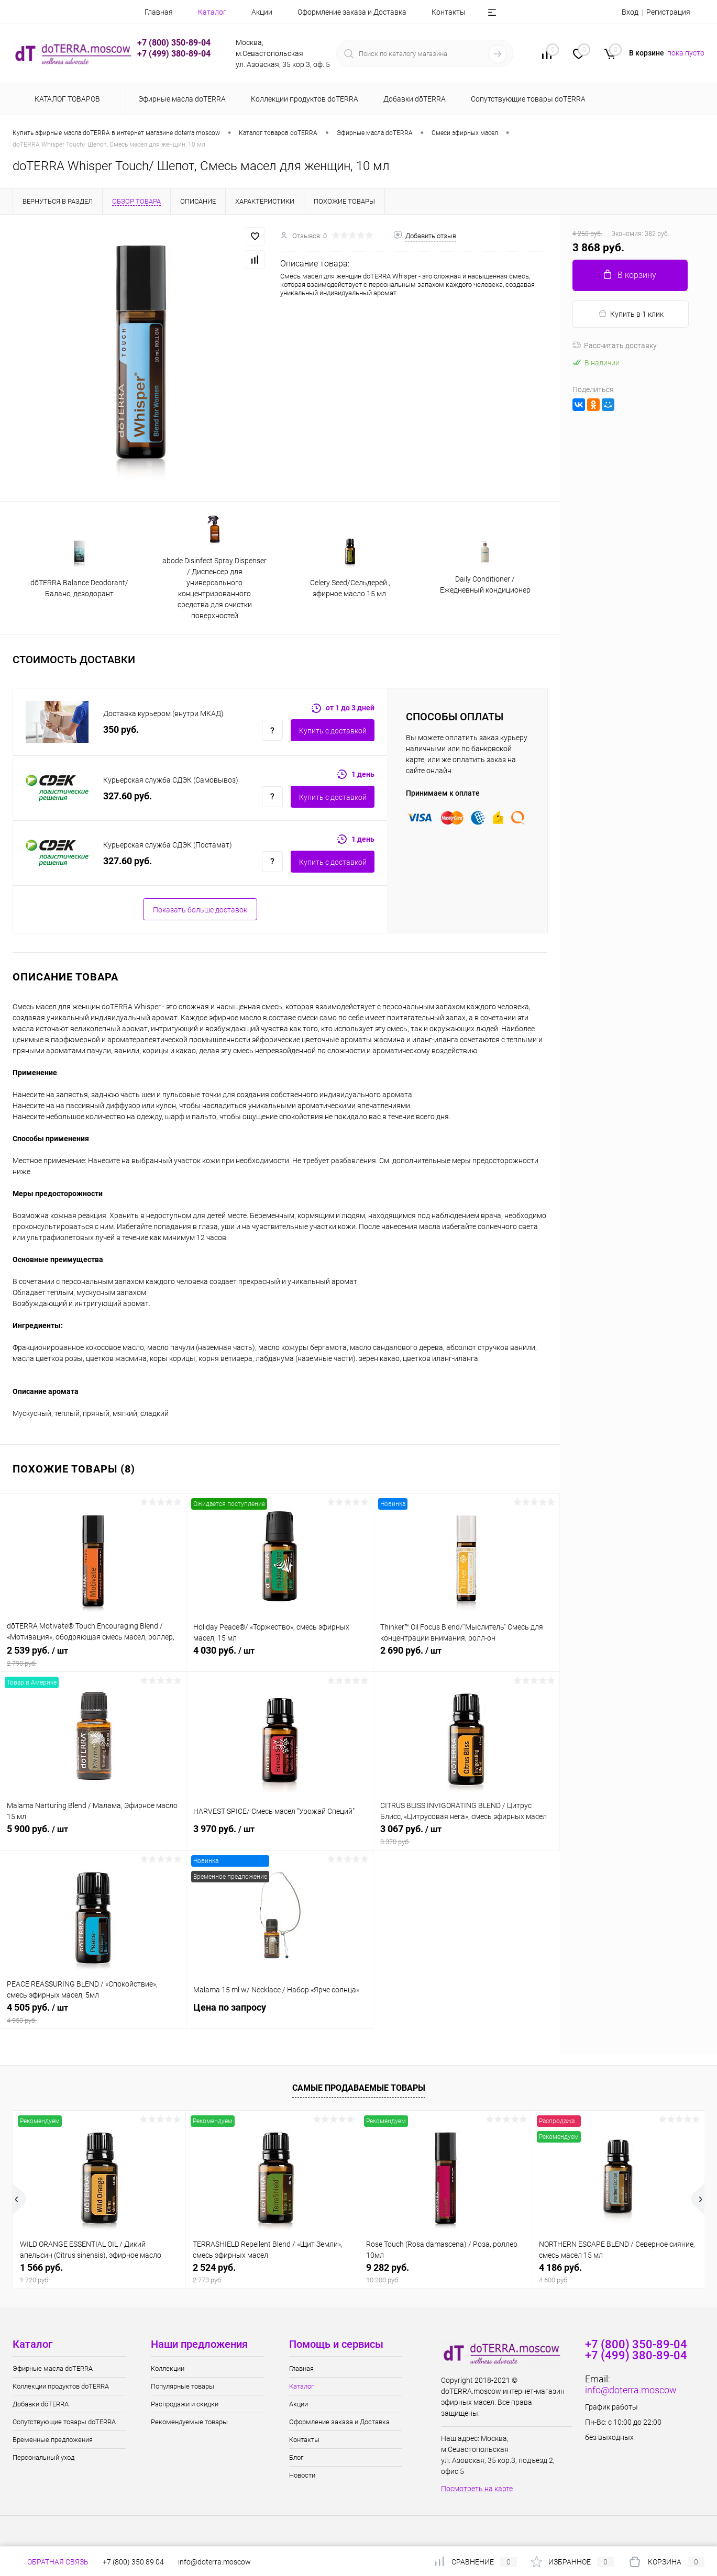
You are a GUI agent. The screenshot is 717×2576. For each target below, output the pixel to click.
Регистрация (668, 12)
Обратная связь (51, 2562)
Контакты (449, 12)
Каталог (212, 12)
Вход (630, 12)
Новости (302, 2475)
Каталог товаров (66, 99)
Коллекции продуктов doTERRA (61, 2386)
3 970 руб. (279, 1834)
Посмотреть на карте (477, 2488)
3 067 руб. (466, 1834)
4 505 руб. (93, 2013)
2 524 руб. (272, 2273)
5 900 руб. (93, 1834)
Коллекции (167, 2368)
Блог (296, 2457)
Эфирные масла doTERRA (53, 2368)
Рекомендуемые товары (189, 2422)
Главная (159, 12)
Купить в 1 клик (631, 313)
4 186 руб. (618, 2273)
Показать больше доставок (200, 910)
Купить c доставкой (333, 731)
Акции (261, 12)
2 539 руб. (93, 1656)
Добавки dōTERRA (41, 2404)
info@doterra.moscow (631, 2389)
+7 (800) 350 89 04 (133, 2562)
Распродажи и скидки (184, 2404)
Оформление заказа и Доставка (351, 12)
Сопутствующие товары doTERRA (64, 2422)
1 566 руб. (99, 2273)
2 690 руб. (466, 1656)
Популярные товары (182, 2386)
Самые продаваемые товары (358, 2088)
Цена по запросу (279, 2013)
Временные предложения (53, 2440)
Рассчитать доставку (614, 345)
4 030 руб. (279, 1656)
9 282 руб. (445, 2273)
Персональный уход (43, 2457)
